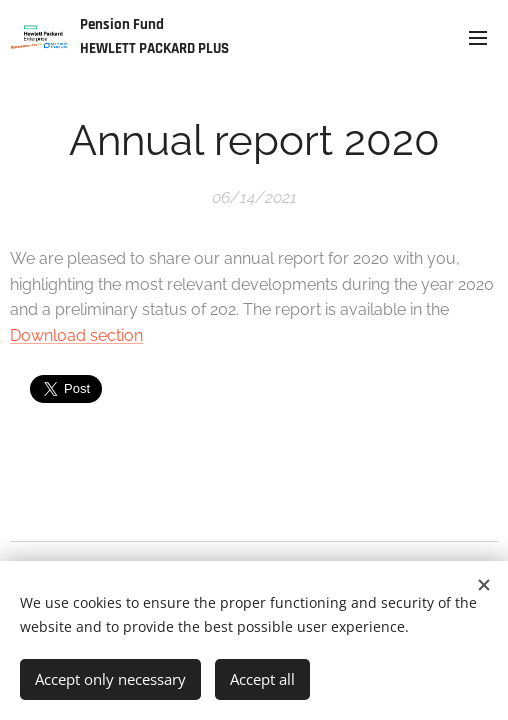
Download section (76, 335)
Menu (478, 38)
